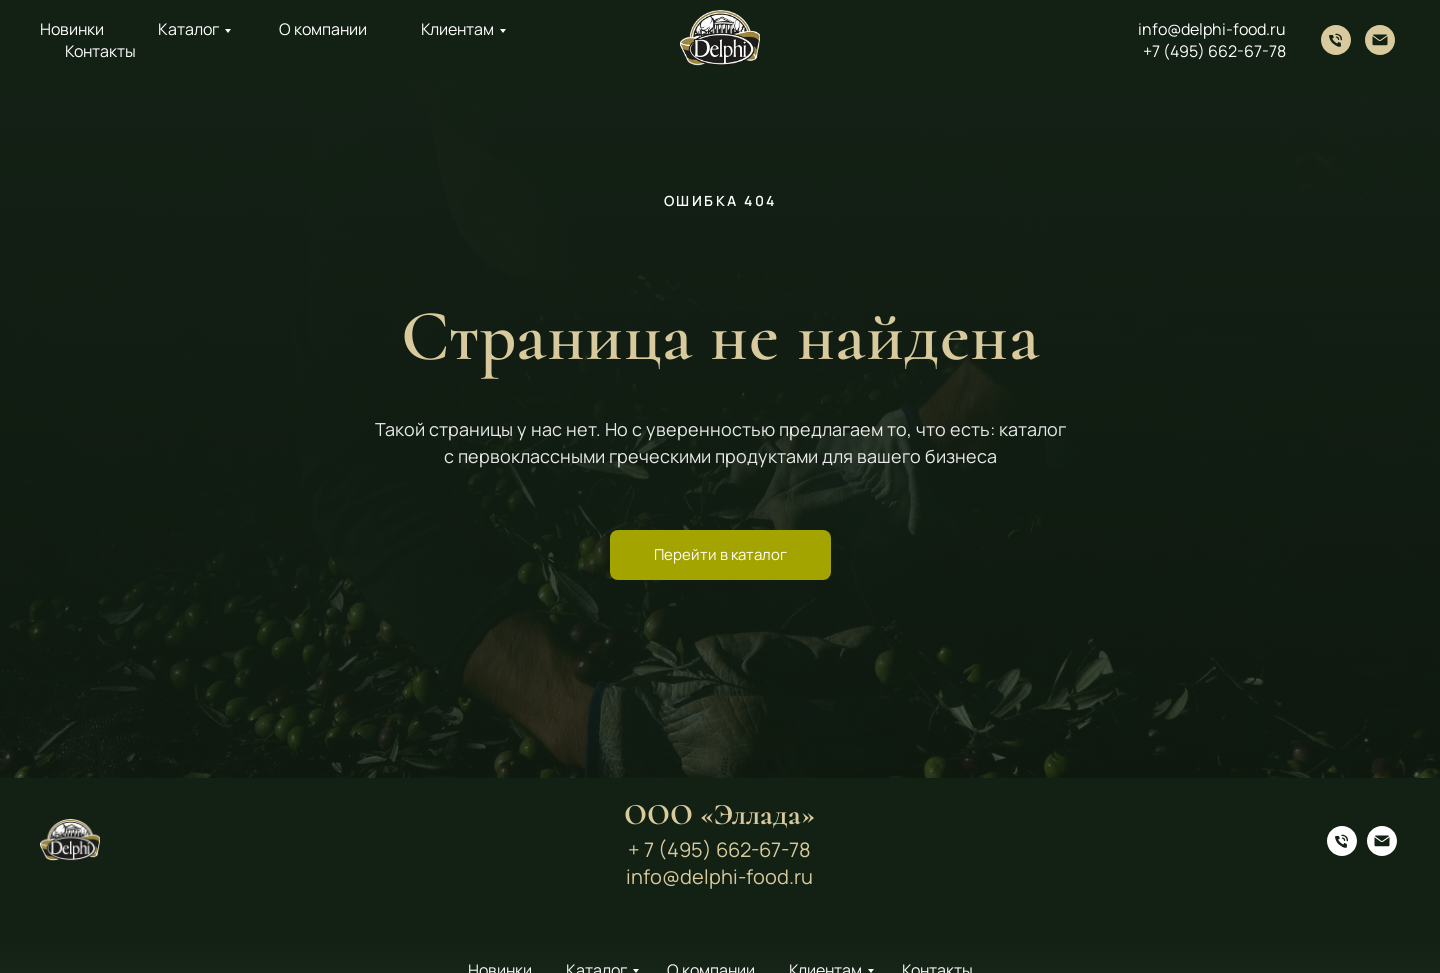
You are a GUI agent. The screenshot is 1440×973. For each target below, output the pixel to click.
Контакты (100, 51)
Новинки (72, 29)
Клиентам (457, 29)
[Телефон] (1336, 40)
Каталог (188, 29)
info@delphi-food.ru (1212, 29)
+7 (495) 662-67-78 (1214, 51)
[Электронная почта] (1380, 40)
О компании (323, 29)
